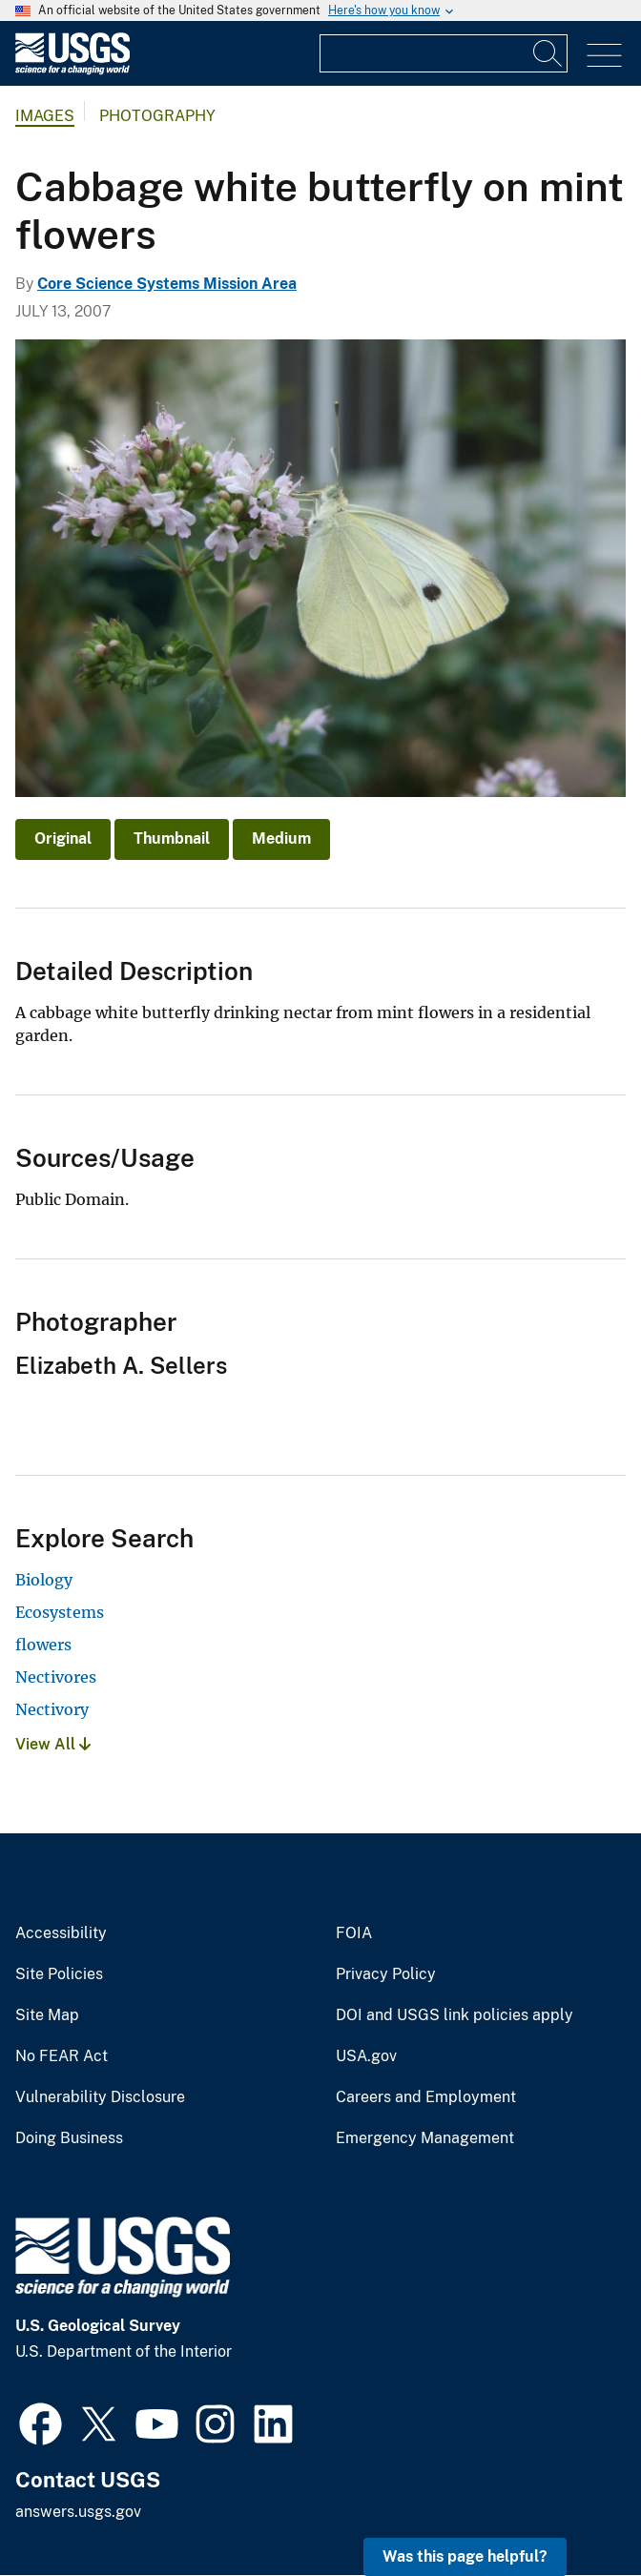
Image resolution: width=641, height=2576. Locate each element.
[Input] (444, 53)
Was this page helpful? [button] (465, 2556)
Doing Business (69, 2138)
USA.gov (366, 2056)
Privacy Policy (386, 1974)
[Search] (548, 53)
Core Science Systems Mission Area (167, 284)
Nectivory (52, 1709)
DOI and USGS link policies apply (454, 2015)
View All (53, 1744)
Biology (43, 1579)
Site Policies (59, 1974)
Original (63, 838)
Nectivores (55, 1677)
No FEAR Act (61, 2056)
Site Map (47, 2015)
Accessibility (61, 1933)
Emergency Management (425, 2138)
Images (44, 116)
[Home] (72, 70)
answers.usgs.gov (78, 2512)
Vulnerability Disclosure (100, 2097)
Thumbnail (172, 838)
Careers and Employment (426, 2097)
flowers (43, 1644)
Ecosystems (59, 1612)
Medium (281, 838)
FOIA (354, 1933)
